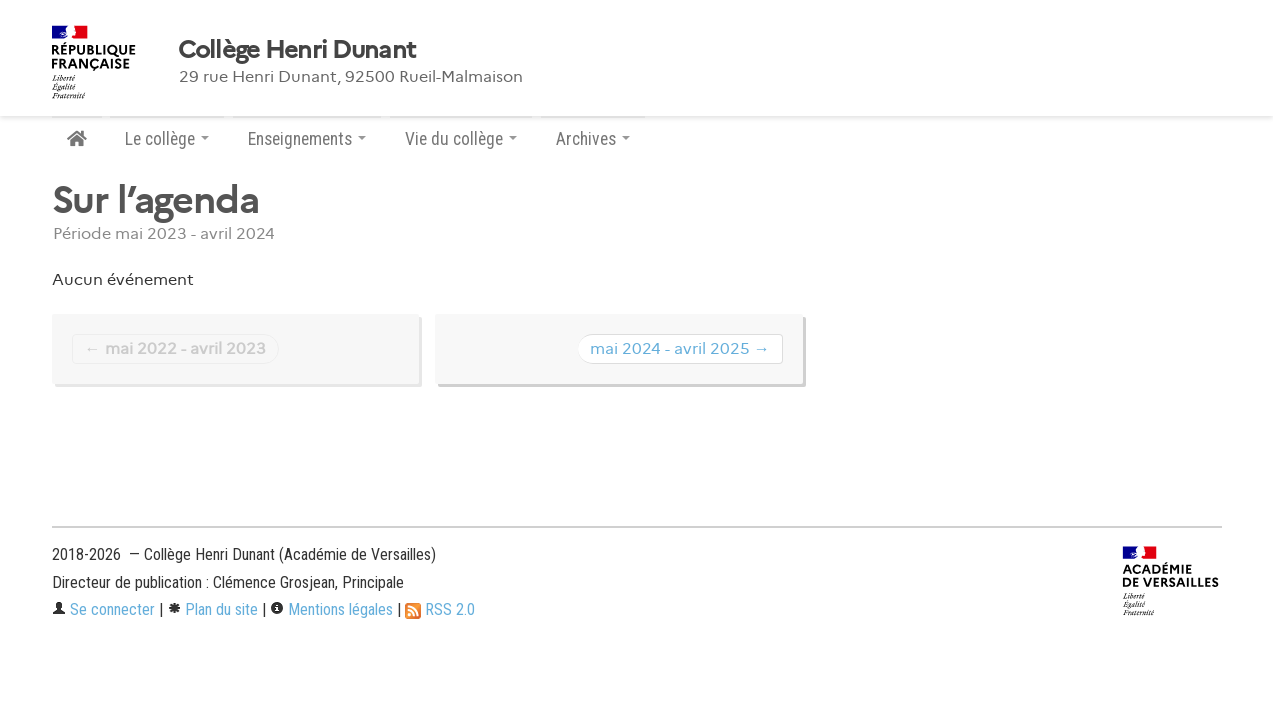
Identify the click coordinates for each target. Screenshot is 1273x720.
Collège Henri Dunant (297, 50)
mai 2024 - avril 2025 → (680, 348)
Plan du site (212, 609)
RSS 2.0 (440, 609)
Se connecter (103, 609)
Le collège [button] (167, 139)
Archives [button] (593, 139)
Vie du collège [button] (461, 139)
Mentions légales (331, 609)
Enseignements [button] (307, 139)
